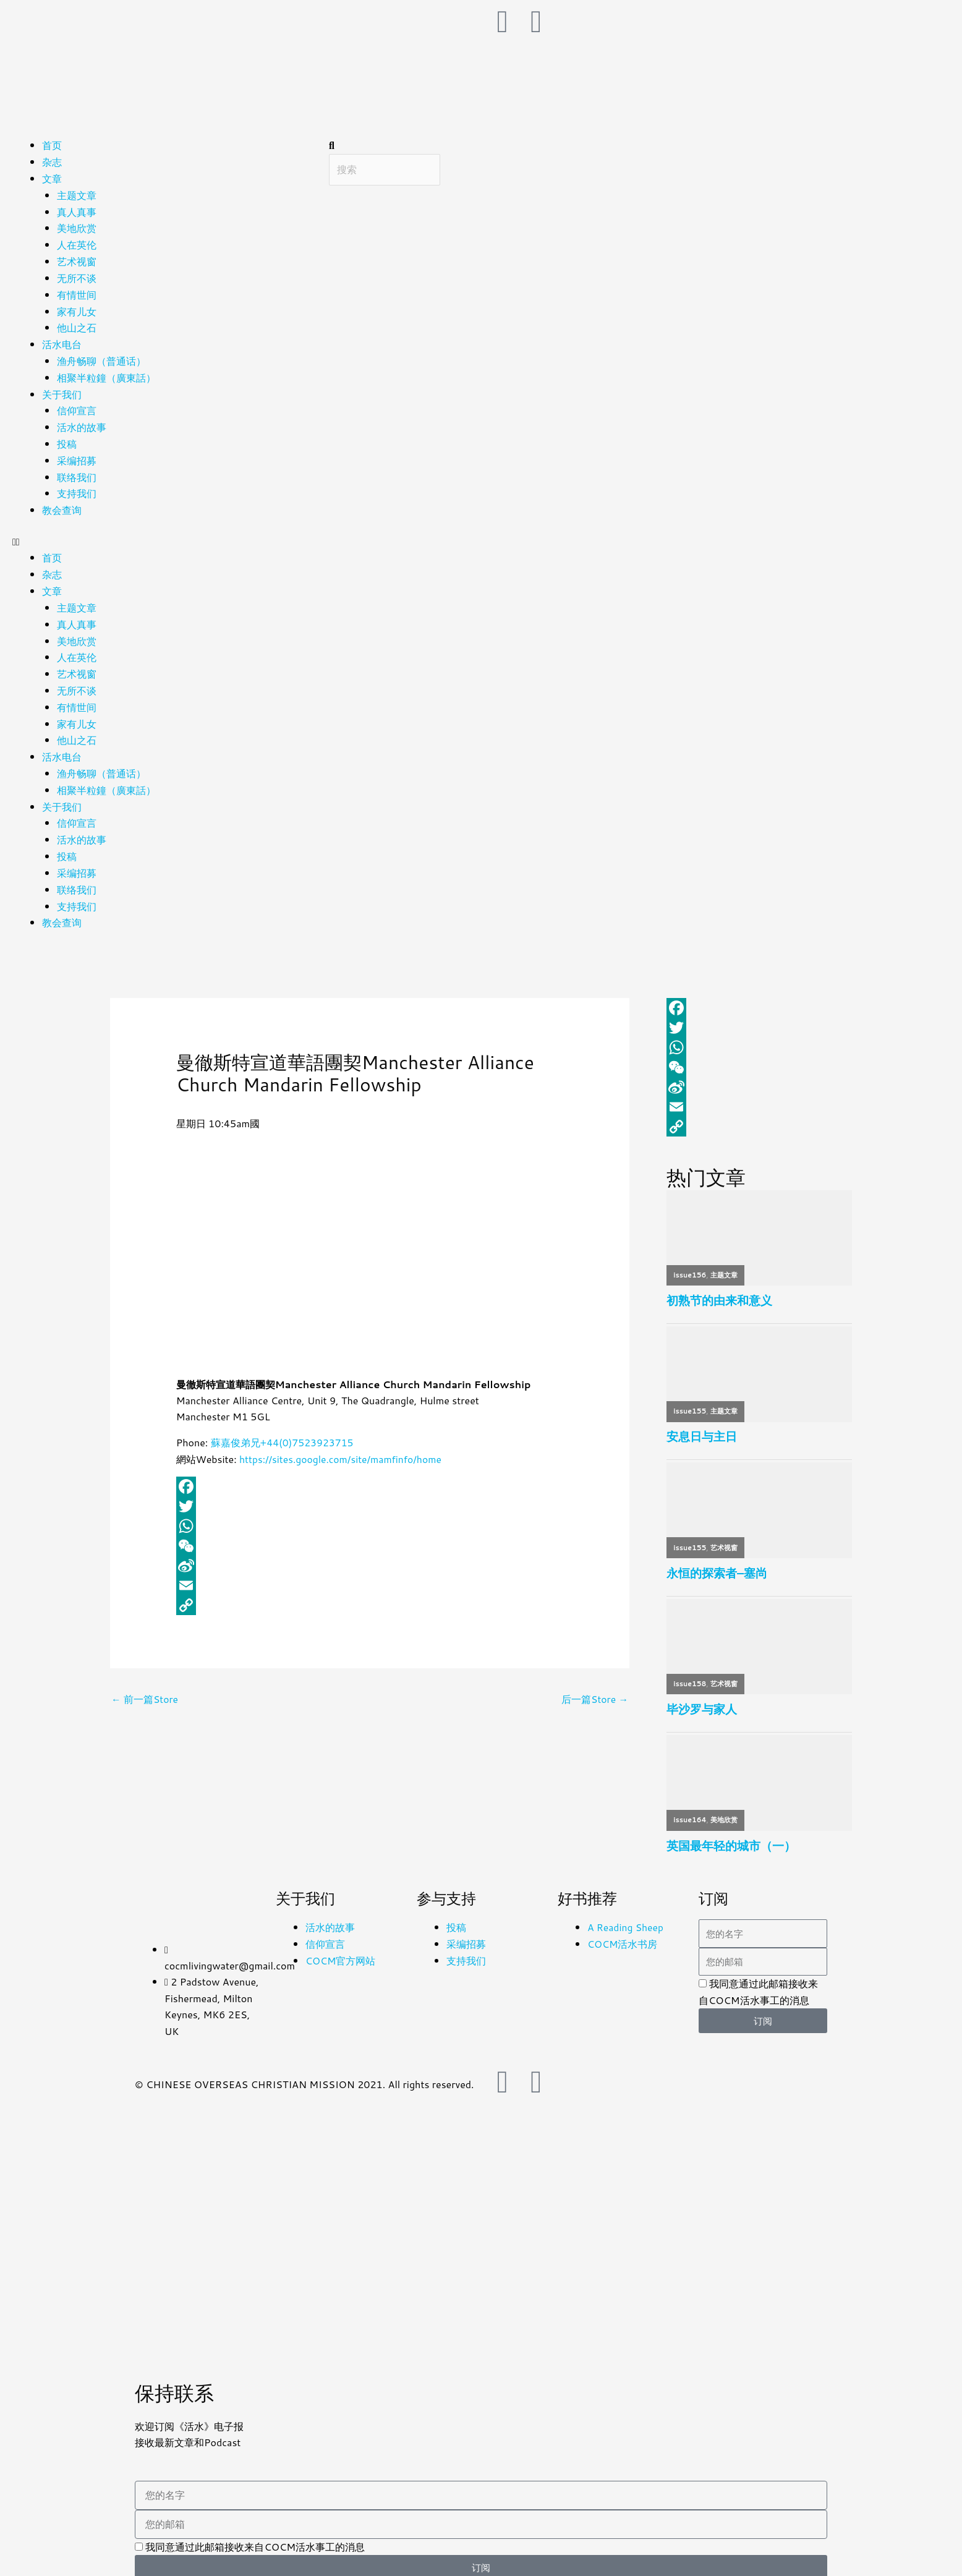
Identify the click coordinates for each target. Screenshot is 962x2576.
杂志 (52, 162)
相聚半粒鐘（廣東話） (106, 374)
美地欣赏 (76, 227)
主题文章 (76, 194)
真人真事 (76, 210)
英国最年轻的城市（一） (731, 1835)
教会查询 (62, 504)
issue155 (690, 1400)
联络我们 (76, 471)
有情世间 (76, 292)
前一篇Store (145, 1687)
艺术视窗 (76, 259)
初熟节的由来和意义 (719, 1289)
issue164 (690, 1810)
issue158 (690, 1673)
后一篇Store (594, 1687)
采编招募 (76, 455)
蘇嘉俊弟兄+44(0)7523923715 (283, 1430)
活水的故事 (81, 423)
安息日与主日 (701, 1425)
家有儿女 (76, 308)
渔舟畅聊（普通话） (101, 357)
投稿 (67, 439)
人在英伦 (76, 243)
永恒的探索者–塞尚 (717, 1562)
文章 (52, 178)
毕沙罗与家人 (701, 1699)
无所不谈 (76, 276)
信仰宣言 (76, 406)
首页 (52, 145)
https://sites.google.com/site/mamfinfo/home (342, 1446)
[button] (164, 535)
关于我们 (62, 390)
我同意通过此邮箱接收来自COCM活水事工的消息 (255, 2537)
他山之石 (76, 325)
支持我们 (76, 488)
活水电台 (62, 341)
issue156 (690, 1263)
